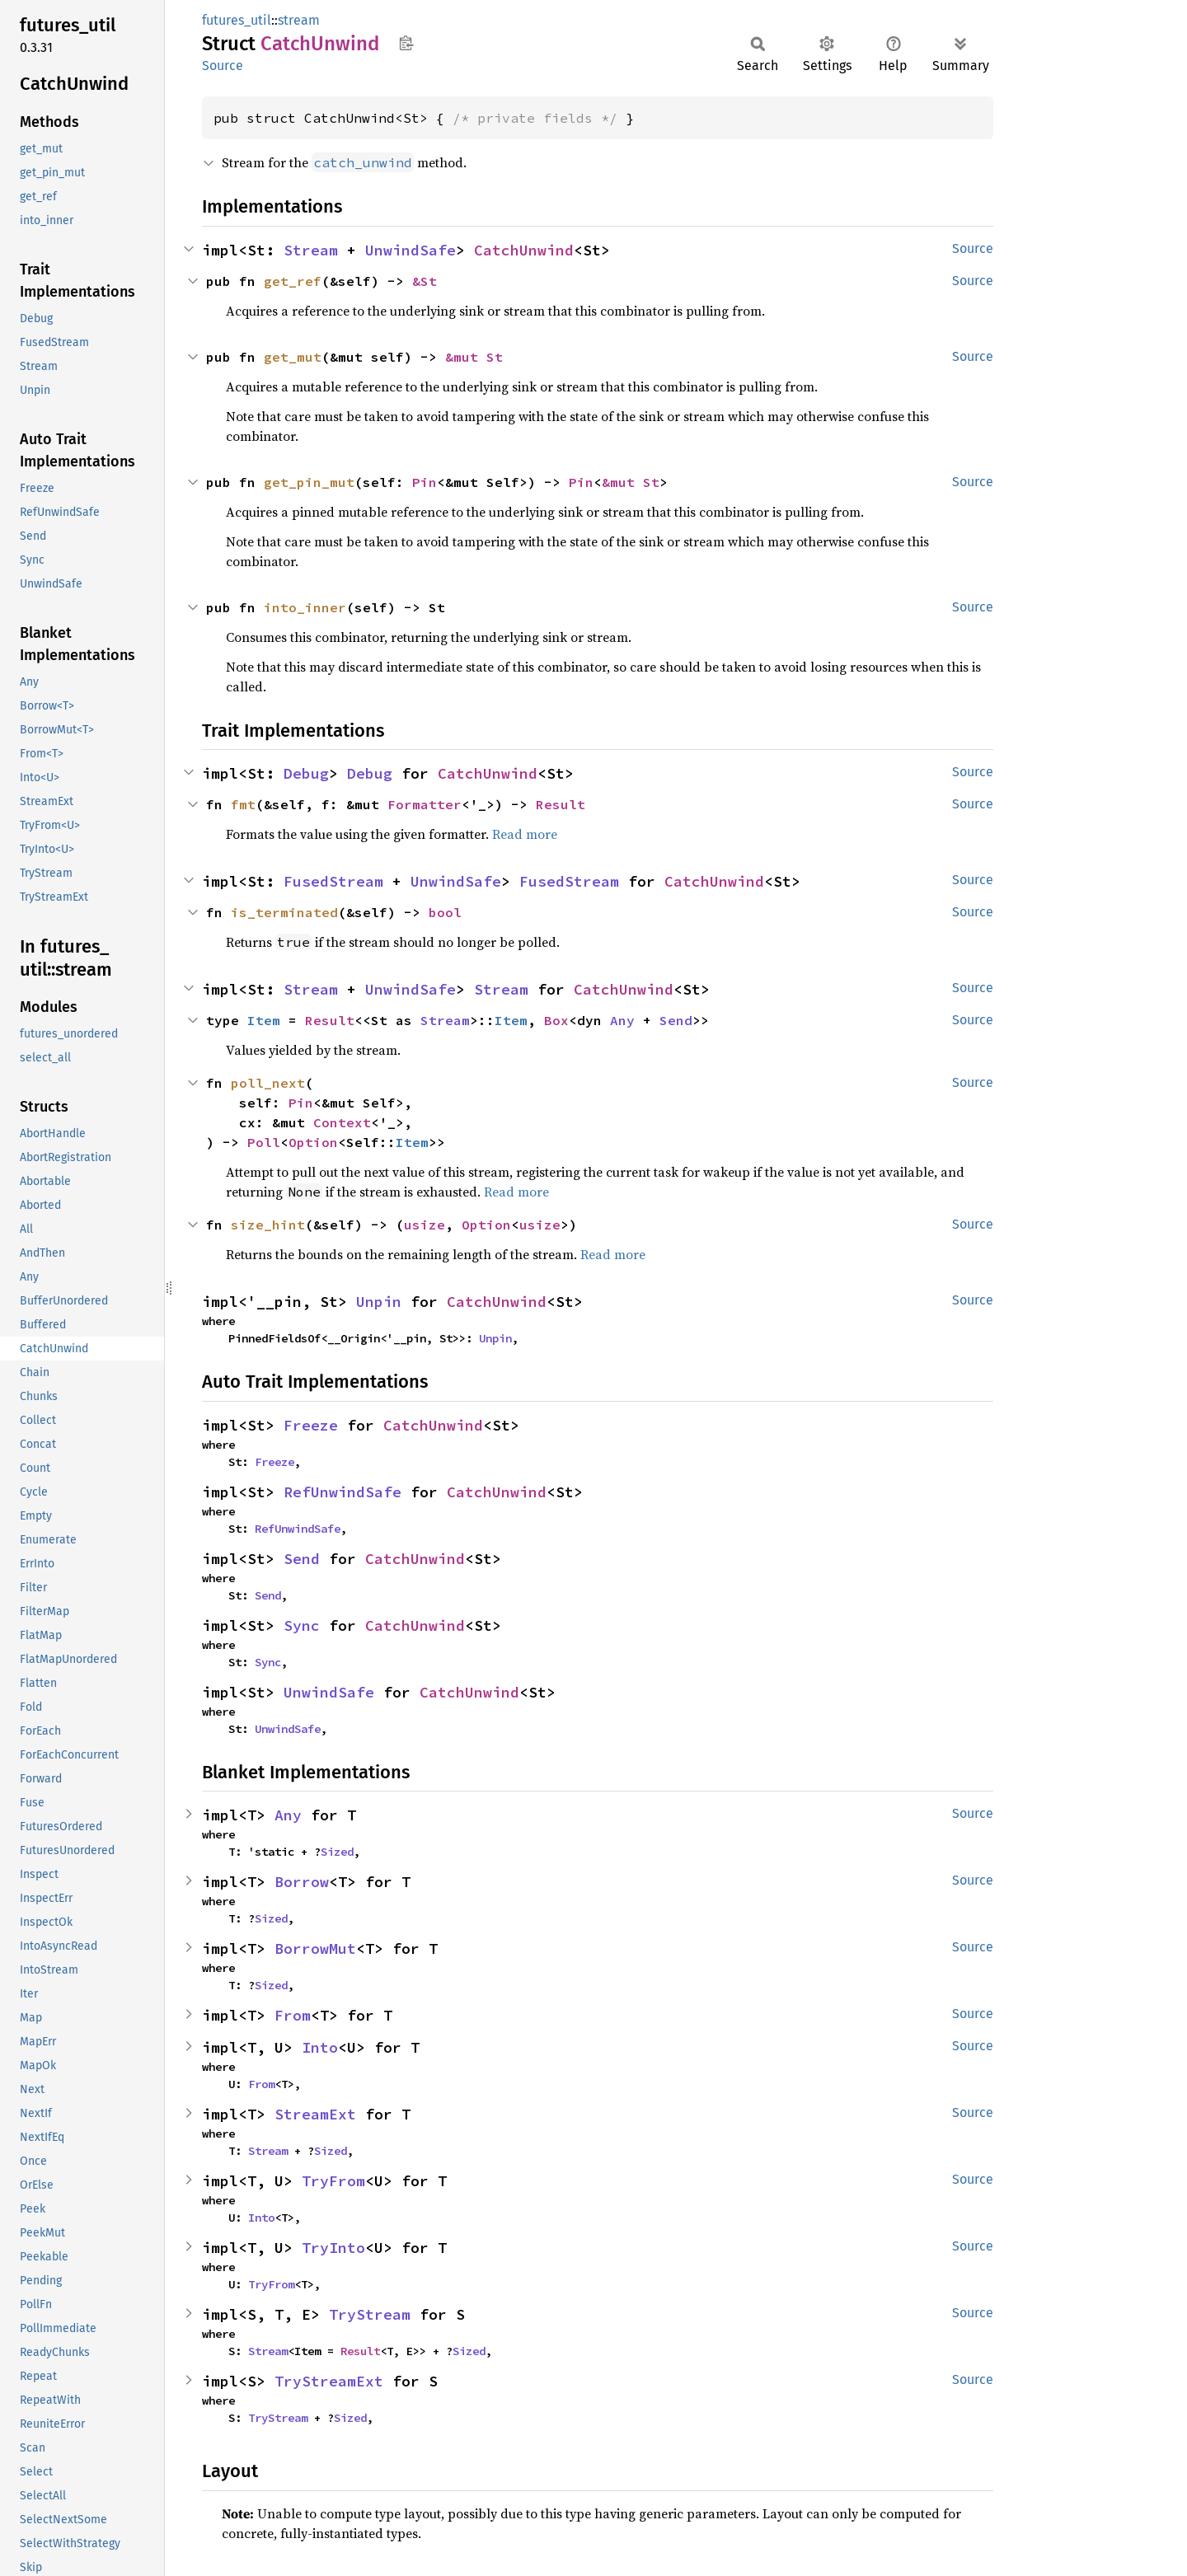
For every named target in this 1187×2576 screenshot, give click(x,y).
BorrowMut (315, 1948)
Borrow (301, 1881)
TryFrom (333, 2180)
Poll (263, 1142)
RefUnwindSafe (342, 1491)
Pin (424, 482)
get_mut (292, 357)
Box (556, 1020)
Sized (337, 1851)
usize (424, 1224)
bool (445, 912)
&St (424, 281)
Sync (302, 1625)
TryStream (370, 2314)
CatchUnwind (524, 250)
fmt (243, 804)
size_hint (268, 1224)
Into (320, 2047)
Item (263, 1020)
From (292, 2015)
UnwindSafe (410, 250)
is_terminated (284, 912)
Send (675, 1020)
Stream (311, 250)
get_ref (292, 281)
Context (342, 1122)
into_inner (305, 607)
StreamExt (315, 2114)
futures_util (236, 20)
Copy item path (406, 43)
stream (299, 20)
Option (313, 1142)
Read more (524, 834)
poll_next (268, 1083)
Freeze (311, 1425)
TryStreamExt (328, 2381)
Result (560, 804)
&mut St (474, 357)
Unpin (378, 1301)
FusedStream (333, 881)
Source (222, 65)
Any (622, 1020)
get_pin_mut (309, 482)
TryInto (333, 2247)
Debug (306, 773)
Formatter (424, 804)
